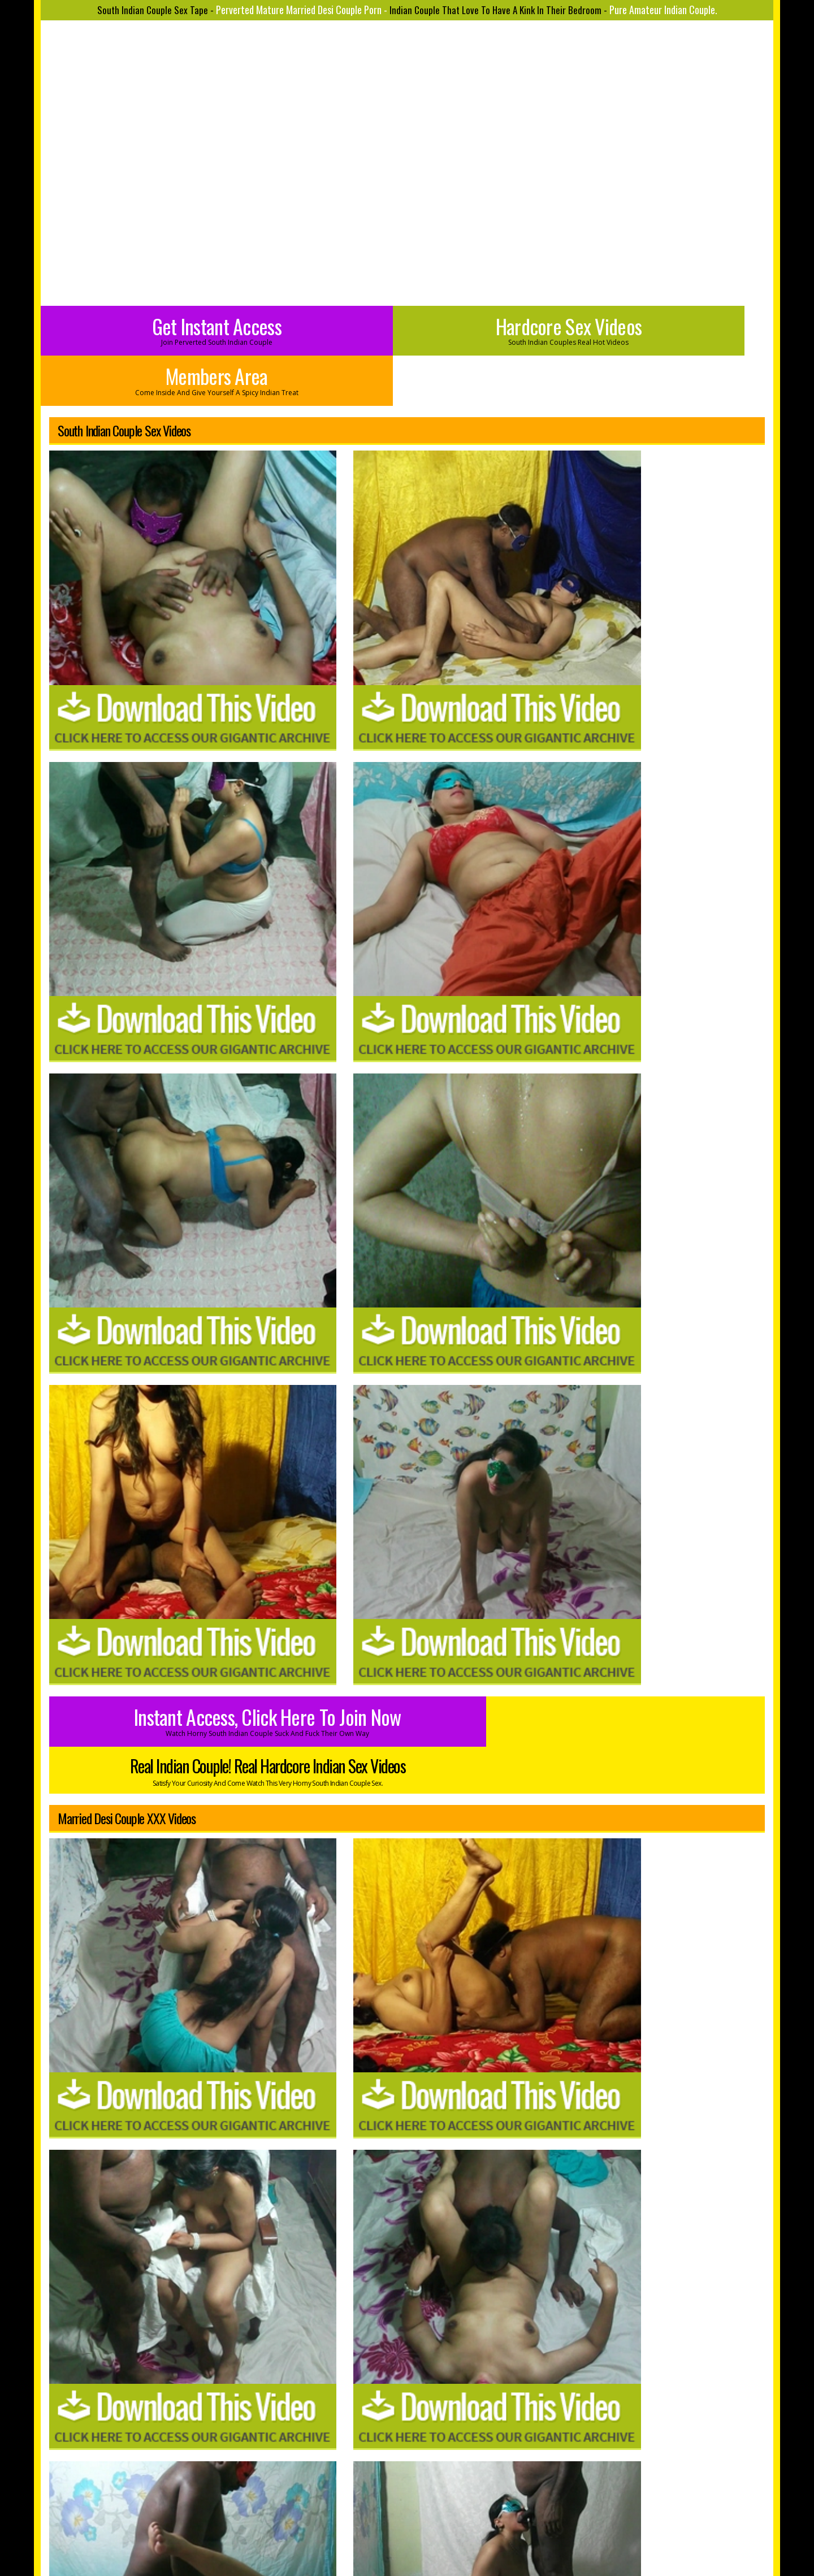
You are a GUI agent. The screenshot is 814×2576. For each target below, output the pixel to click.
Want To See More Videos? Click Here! (587, 2253)
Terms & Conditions (436, 2502)
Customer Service (424, 2486)
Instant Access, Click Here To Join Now (228, 804)
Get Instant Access (162, 329)
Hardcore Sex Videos (407, 329)
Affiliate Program (497, 2486)
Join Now (366, 2486)
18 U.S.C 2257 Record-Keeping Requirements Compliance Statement (407, 2518)
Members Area (651, 329)
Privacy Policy (366, 2502)
